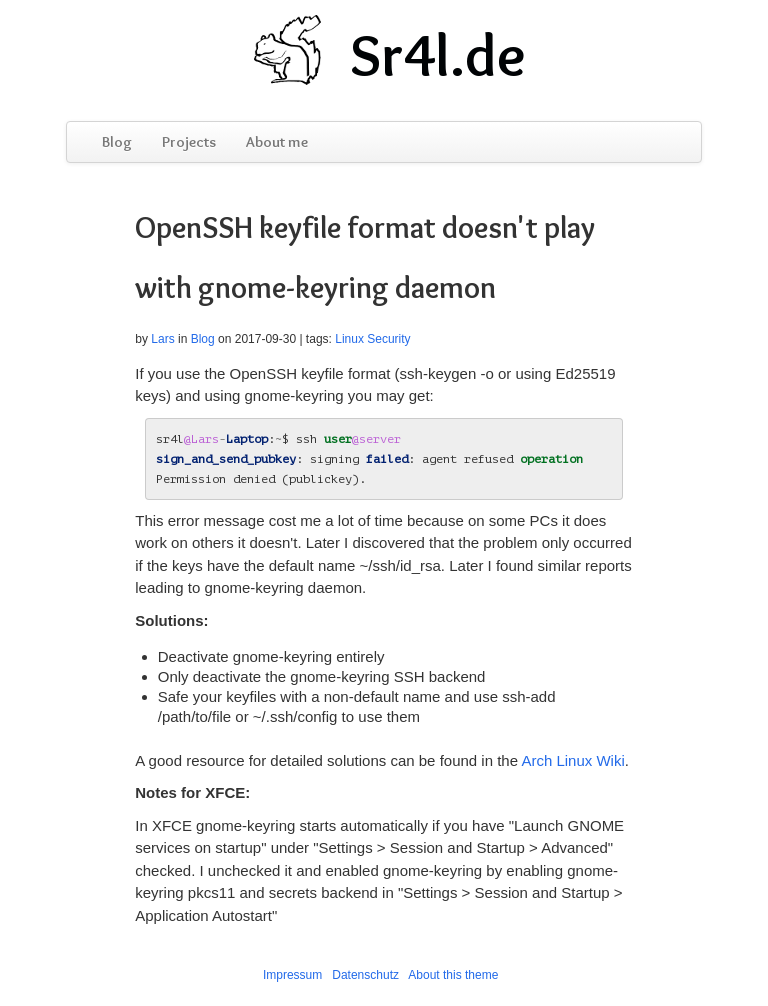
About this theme (453, 975)
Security (388, 339)
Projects (189, 142)
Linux (349, 339)
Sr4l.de (438, 55)
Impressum (292, 975)
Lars (162, 339)
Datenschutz (365, 975)
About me (277, 142)
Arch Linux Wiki (572, 760)
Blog (117, 142)
